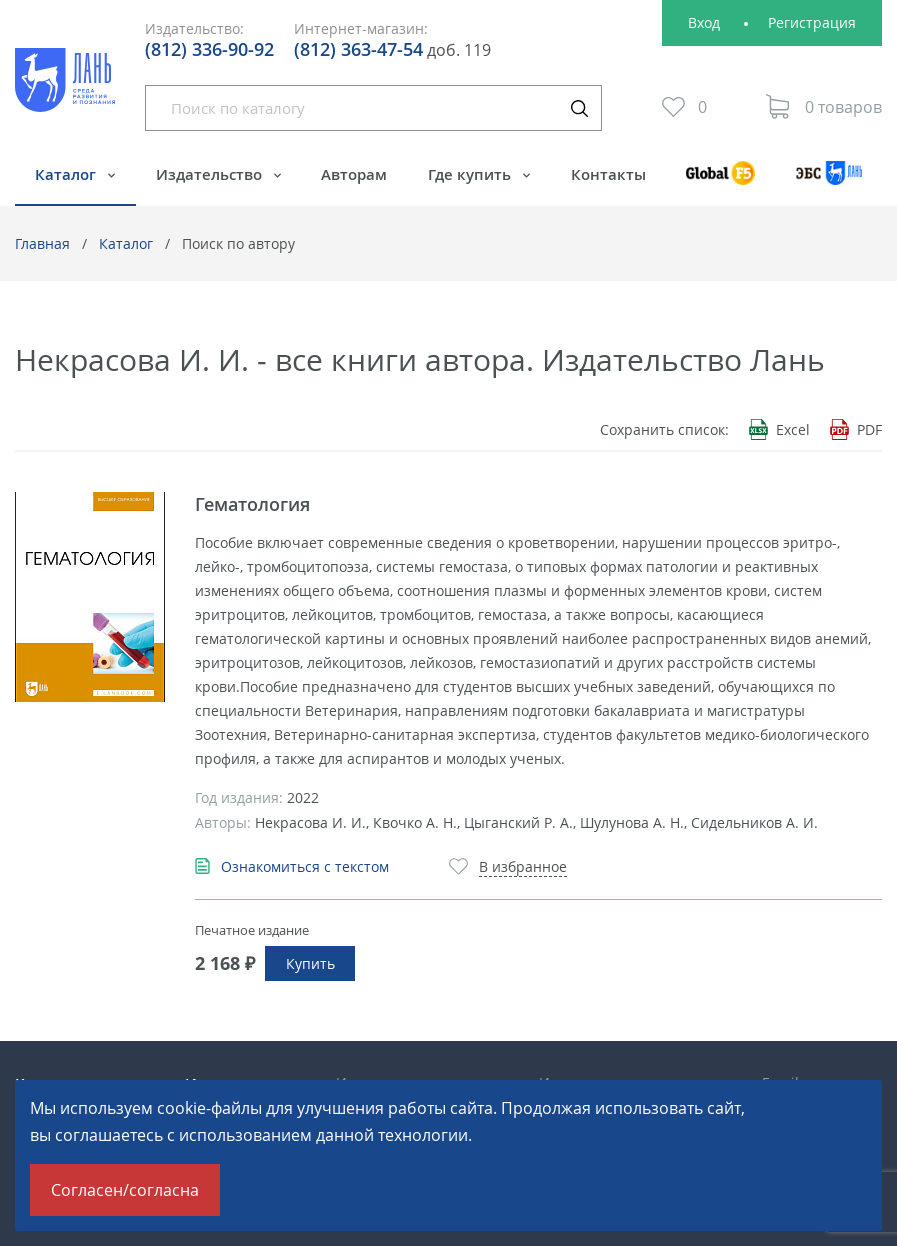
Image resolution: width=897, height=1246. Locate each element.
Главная (42, 243)
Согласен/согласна (125, 1190)
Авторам (354, 174)
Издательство (211, 174)
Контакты (608, 174)
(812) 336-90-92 (209, 49)
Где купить (471, 174)
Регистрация (812, 22)
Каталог (67, 174)
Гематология (252, 504)
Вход (704, 22)
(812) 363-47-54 (358, 49)
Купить (310, 963)
